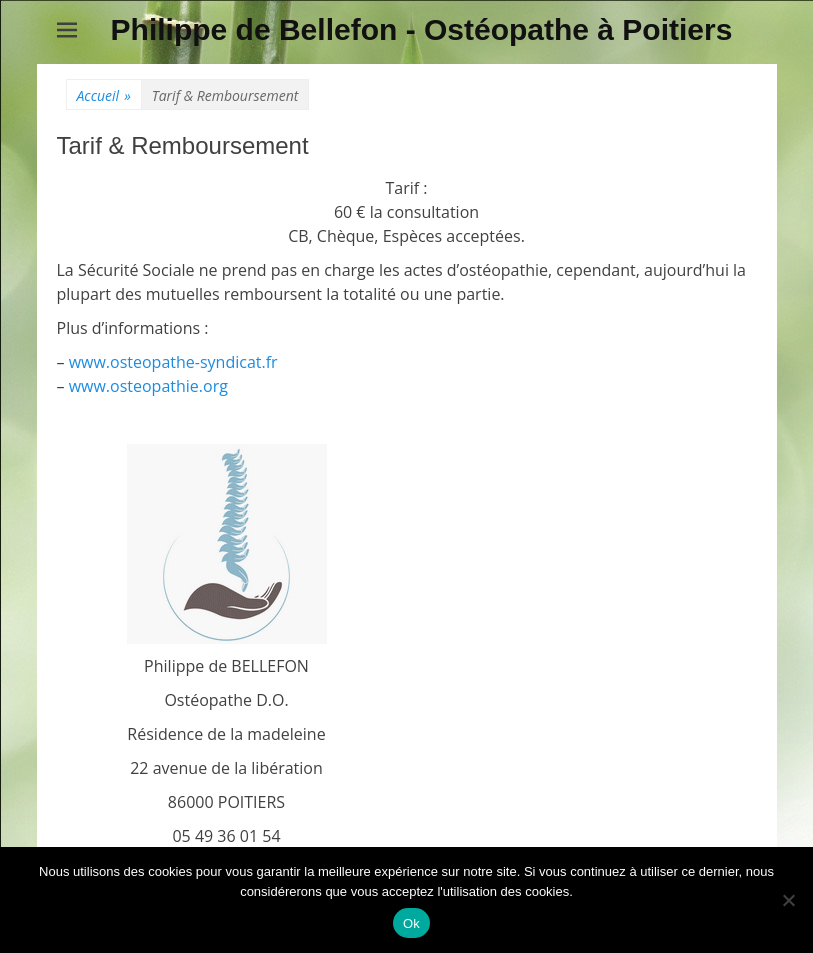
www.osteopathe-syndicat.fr (173, 362)
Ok (411, 923)
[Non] (788, 900)
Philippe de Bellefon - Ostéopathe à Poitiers (422, 29)
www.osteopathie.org (148, 386)
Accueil (104, 95)
